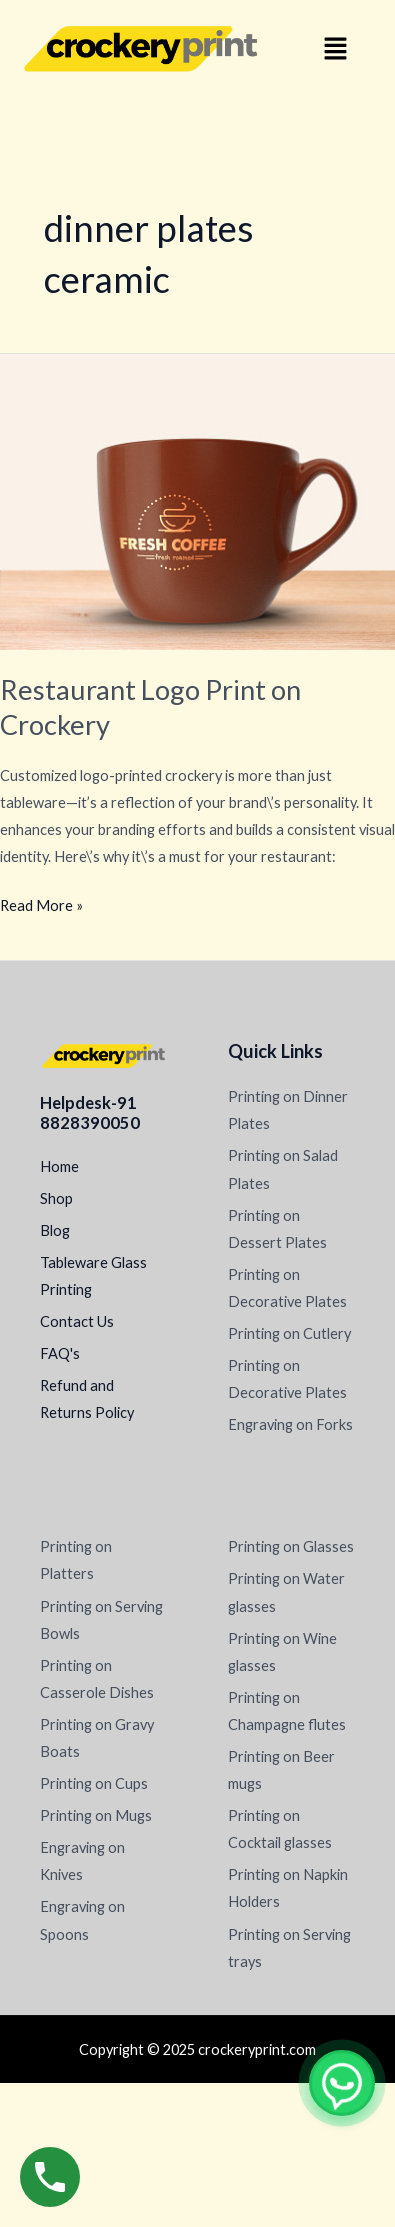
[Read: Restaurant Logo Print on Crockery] (197, 500)
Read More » (41, 903)
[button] (335, 50)
